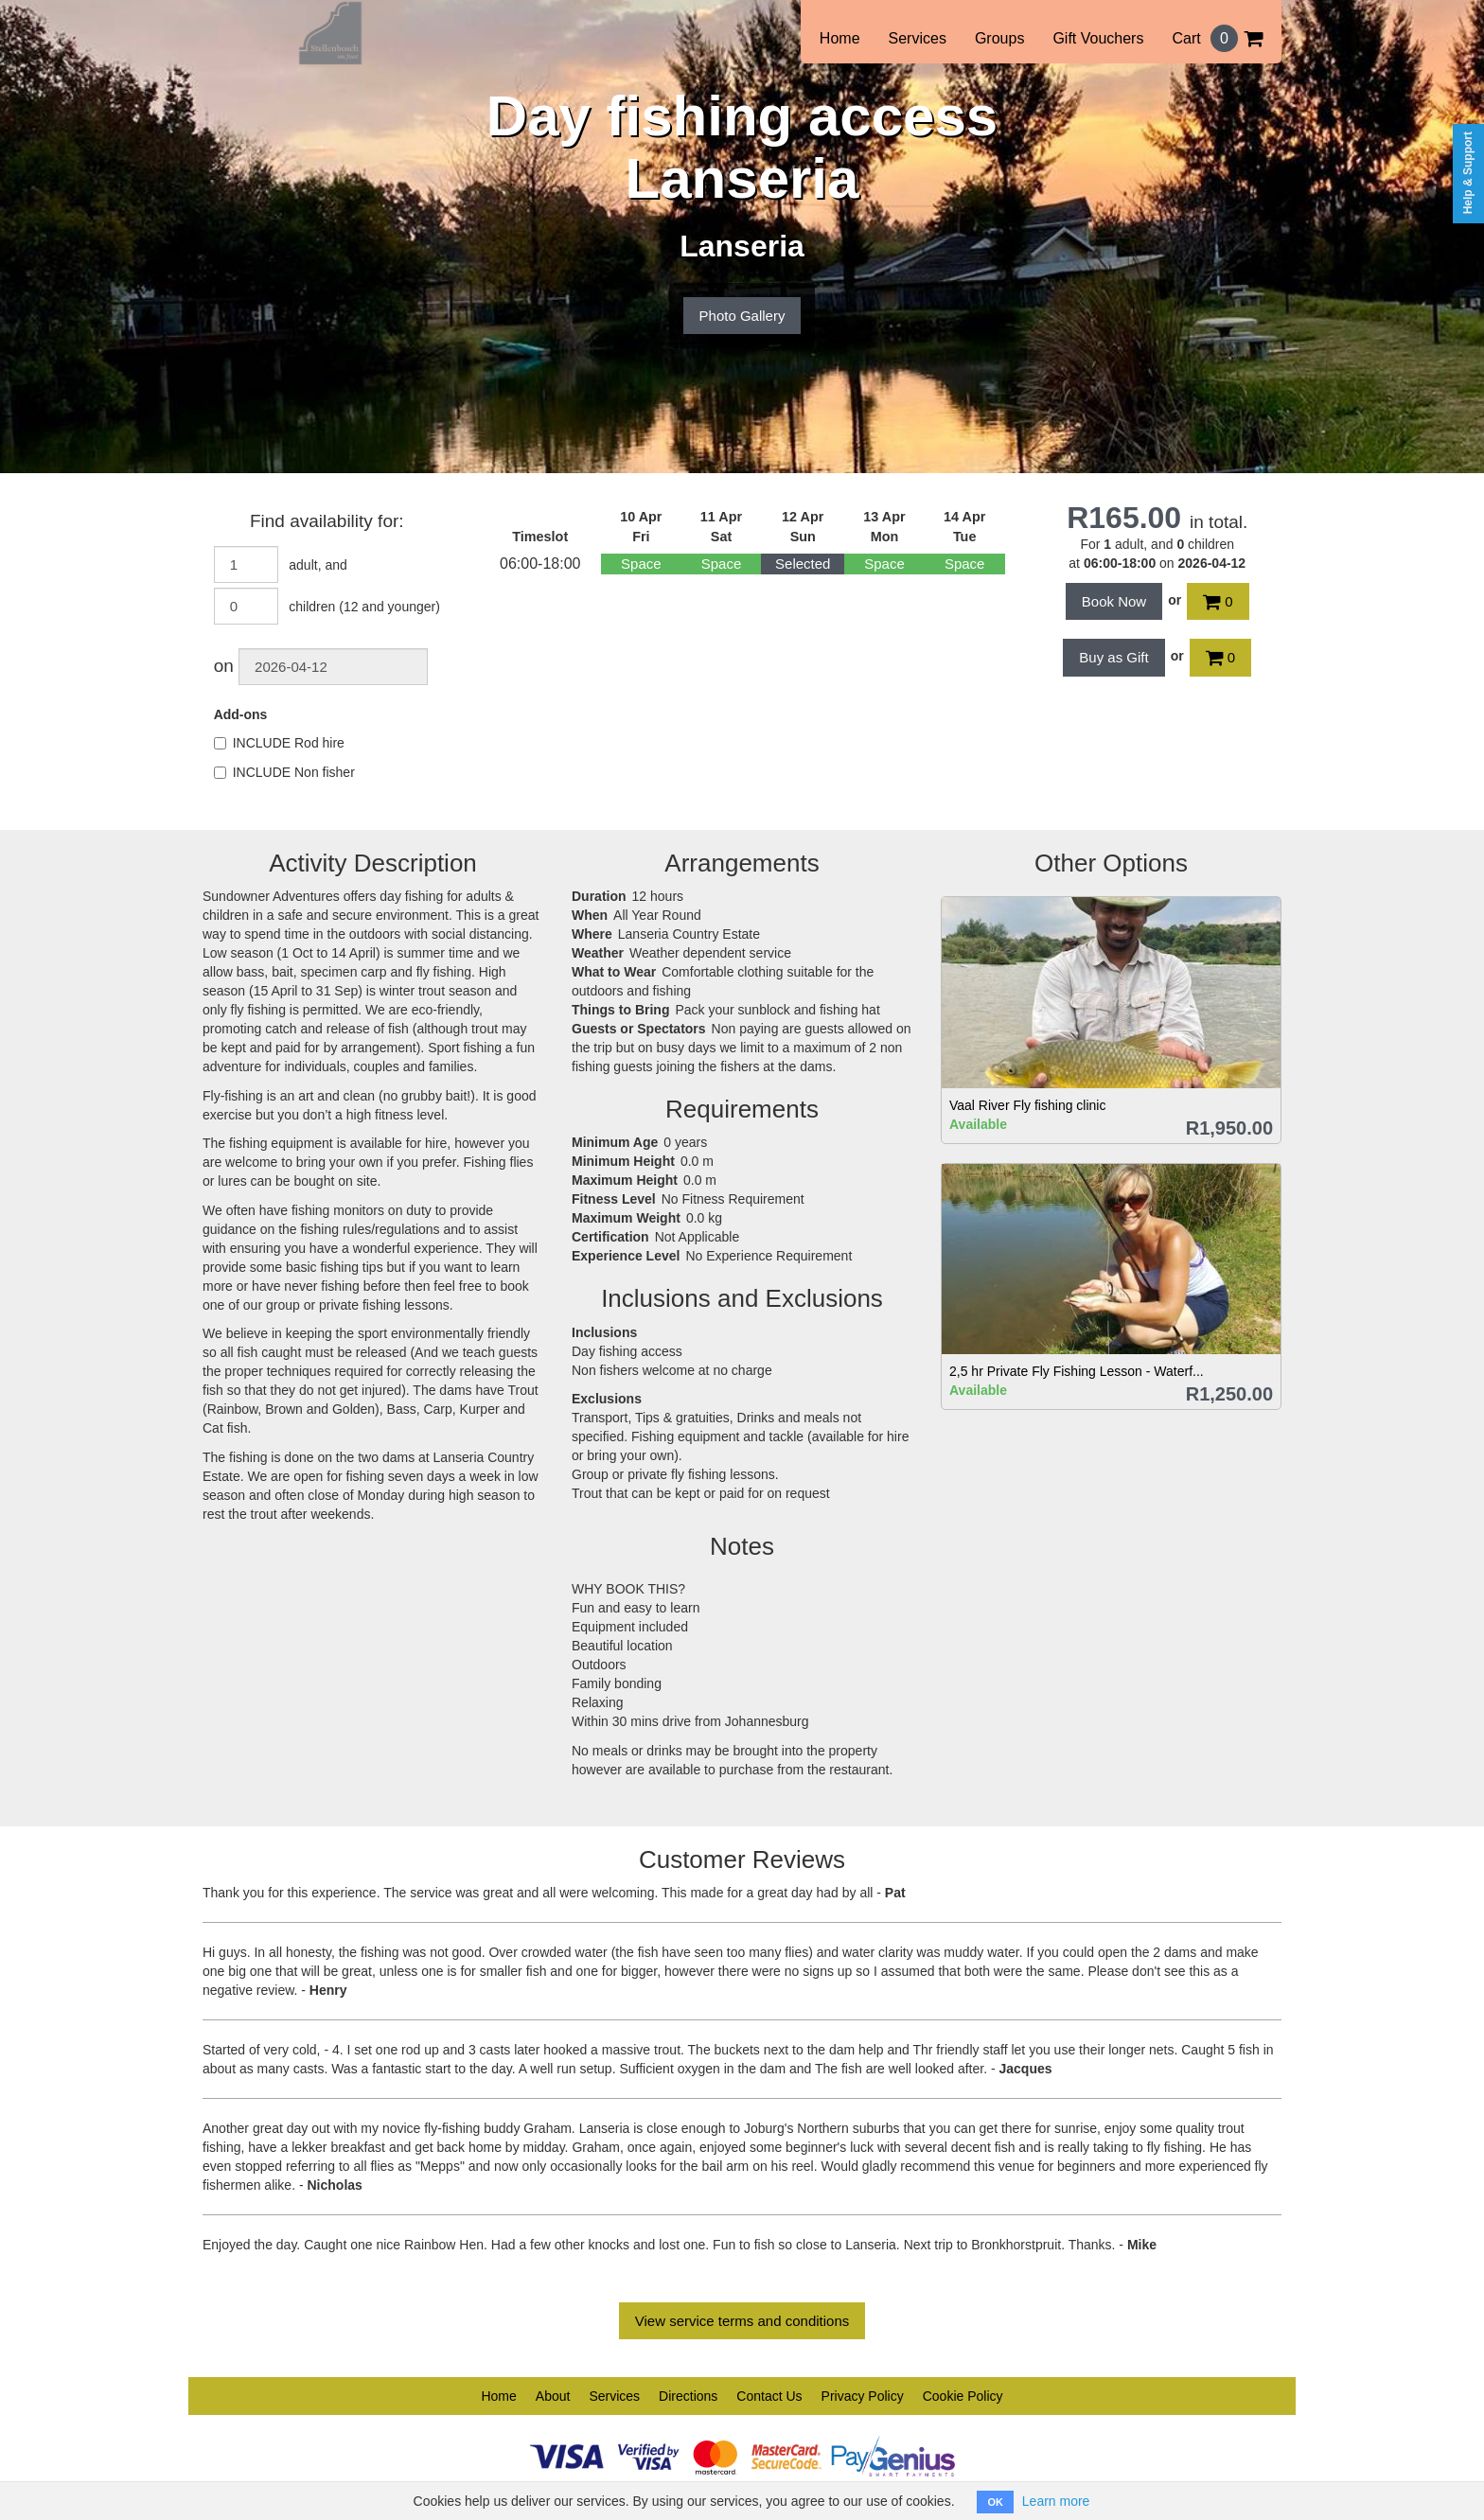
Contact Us (769, 2396)
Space (641, 563)
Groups (999, 38)
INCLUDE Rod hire (279, 742)
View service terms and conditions (742, 2321)
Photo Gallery (742, 316)
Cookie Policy (963, 2396)
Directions (688, 2396)
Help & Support (1468, 173)
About (553, 2396)
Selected (802, 563)
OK (995, 2502)
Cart (1217, 38)
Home (840, 38)
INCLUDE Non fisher (284, 772)
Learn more (1056, 2501)
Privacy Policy (863, 2396)
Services (917, 38)
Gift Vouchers (1097, 38)
